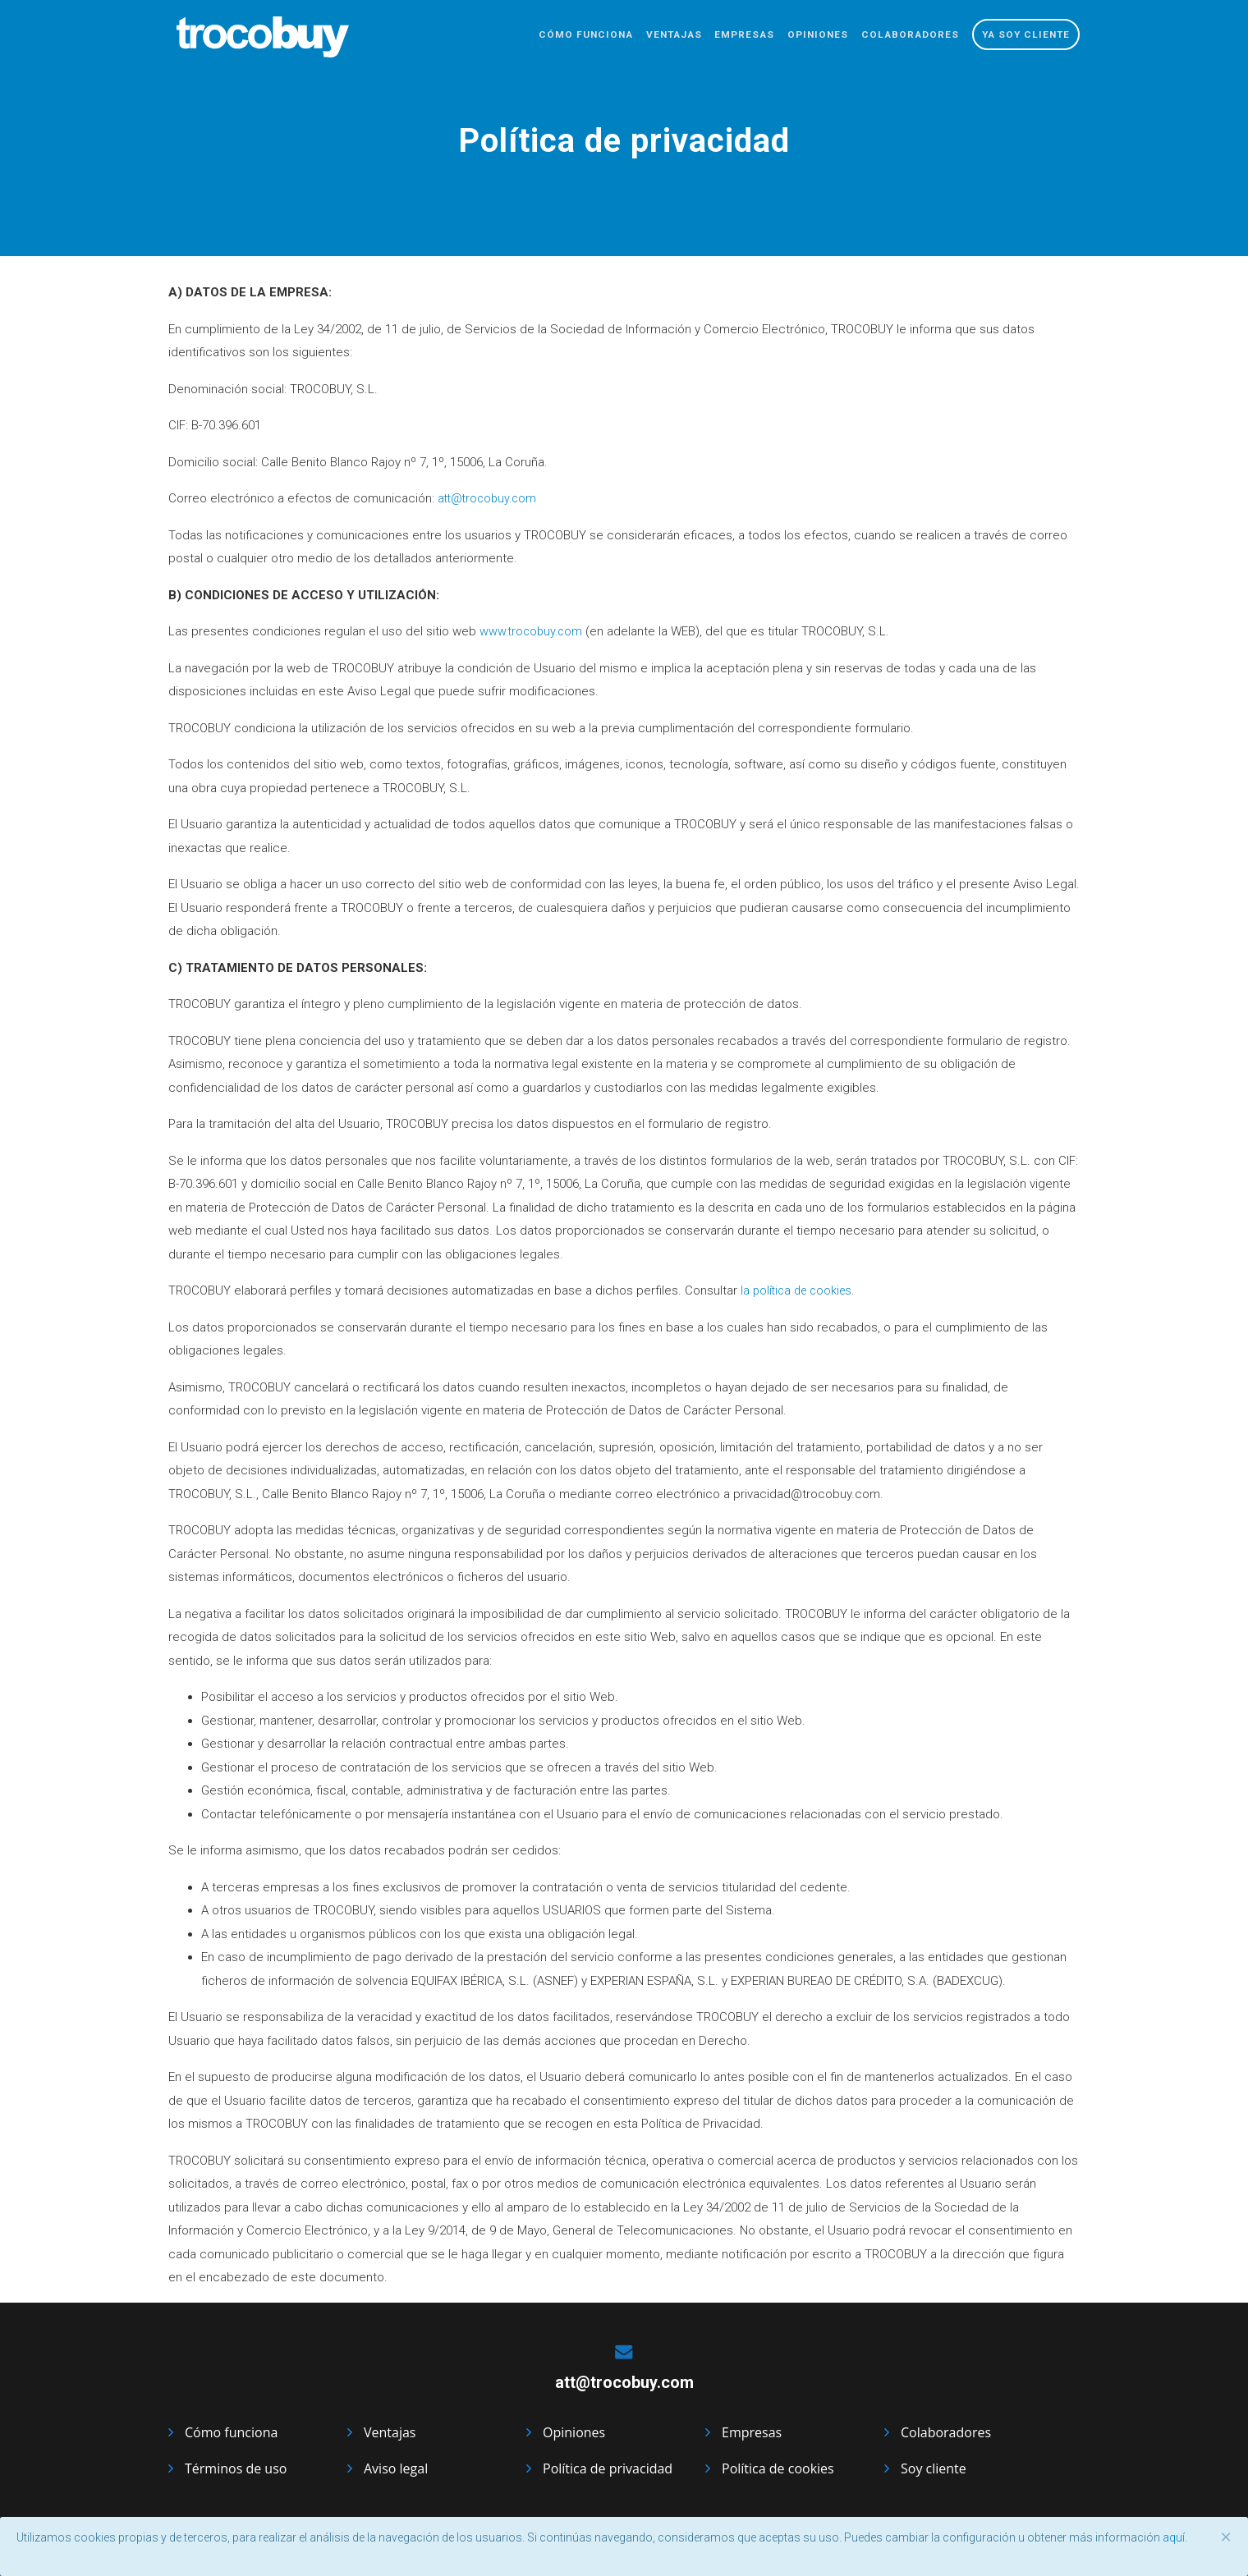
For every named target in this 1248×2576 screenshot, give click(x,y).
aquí (1174, 2537)
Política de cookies (778, 2468)
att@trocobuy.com (490, 498)
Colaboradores (898, 37)
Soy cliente (933, 2468)
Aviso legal (396, 2468)
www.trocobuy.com (533, 631)
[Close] (1226, 2536)
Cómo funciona (539, 37)
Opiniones (798, 37)
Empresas (716, 37)
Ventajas (637, 37)
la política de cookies (800, 1290)
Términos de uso (236, 2468)
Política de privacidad (607, 2468)
